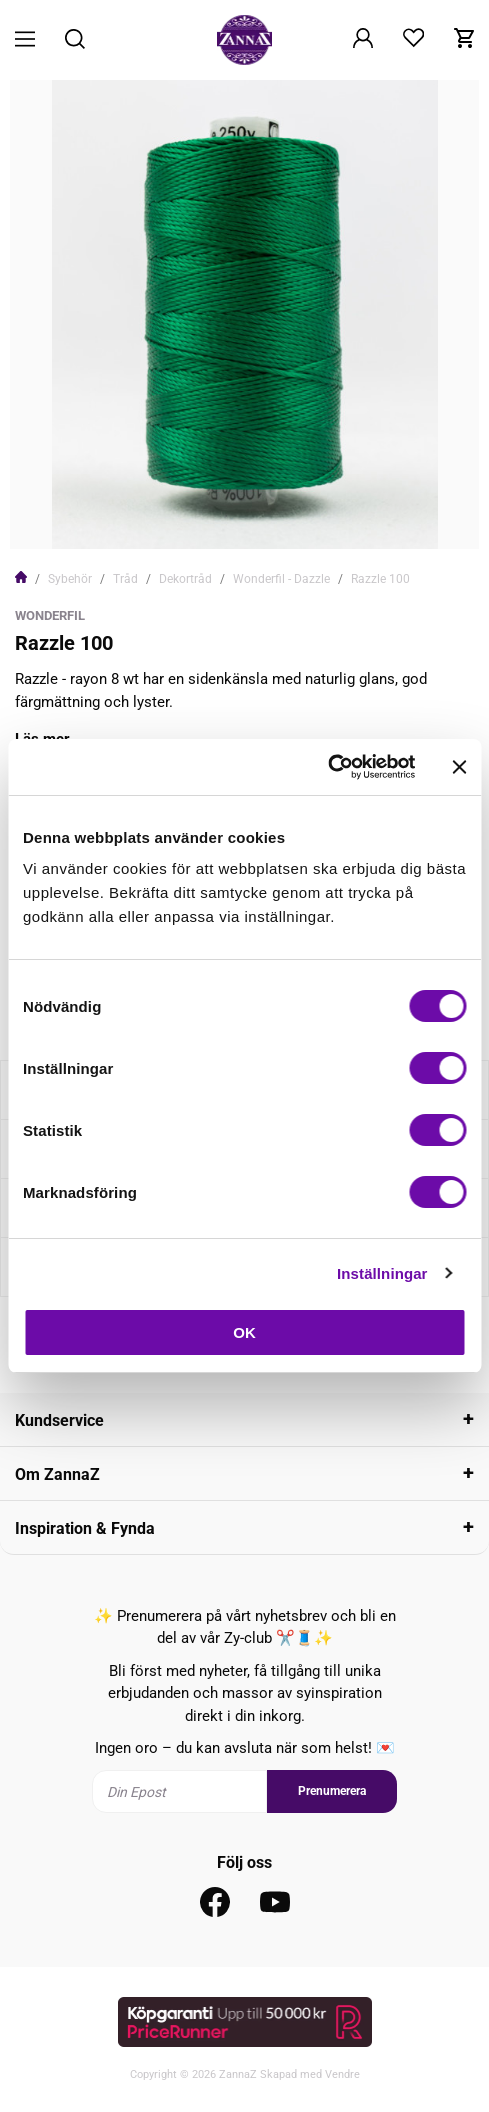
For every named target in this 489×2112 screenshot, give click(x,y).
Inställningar (382, 1273)
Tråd (125, 579)
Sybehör (70, 579)
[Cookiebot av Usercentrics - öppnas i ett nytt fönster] (327, 767)
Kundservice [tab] (59, 1420)
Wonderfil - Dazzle (281, 579)
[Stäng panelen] (459, 767)
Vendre (342, 2074)
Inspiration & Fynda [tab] (85, 1528)
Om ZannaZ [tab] (57, 1474)
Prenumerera (332, 1791)
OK (244, 1332)
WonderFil (50, 615)
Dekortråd (185, 579)
